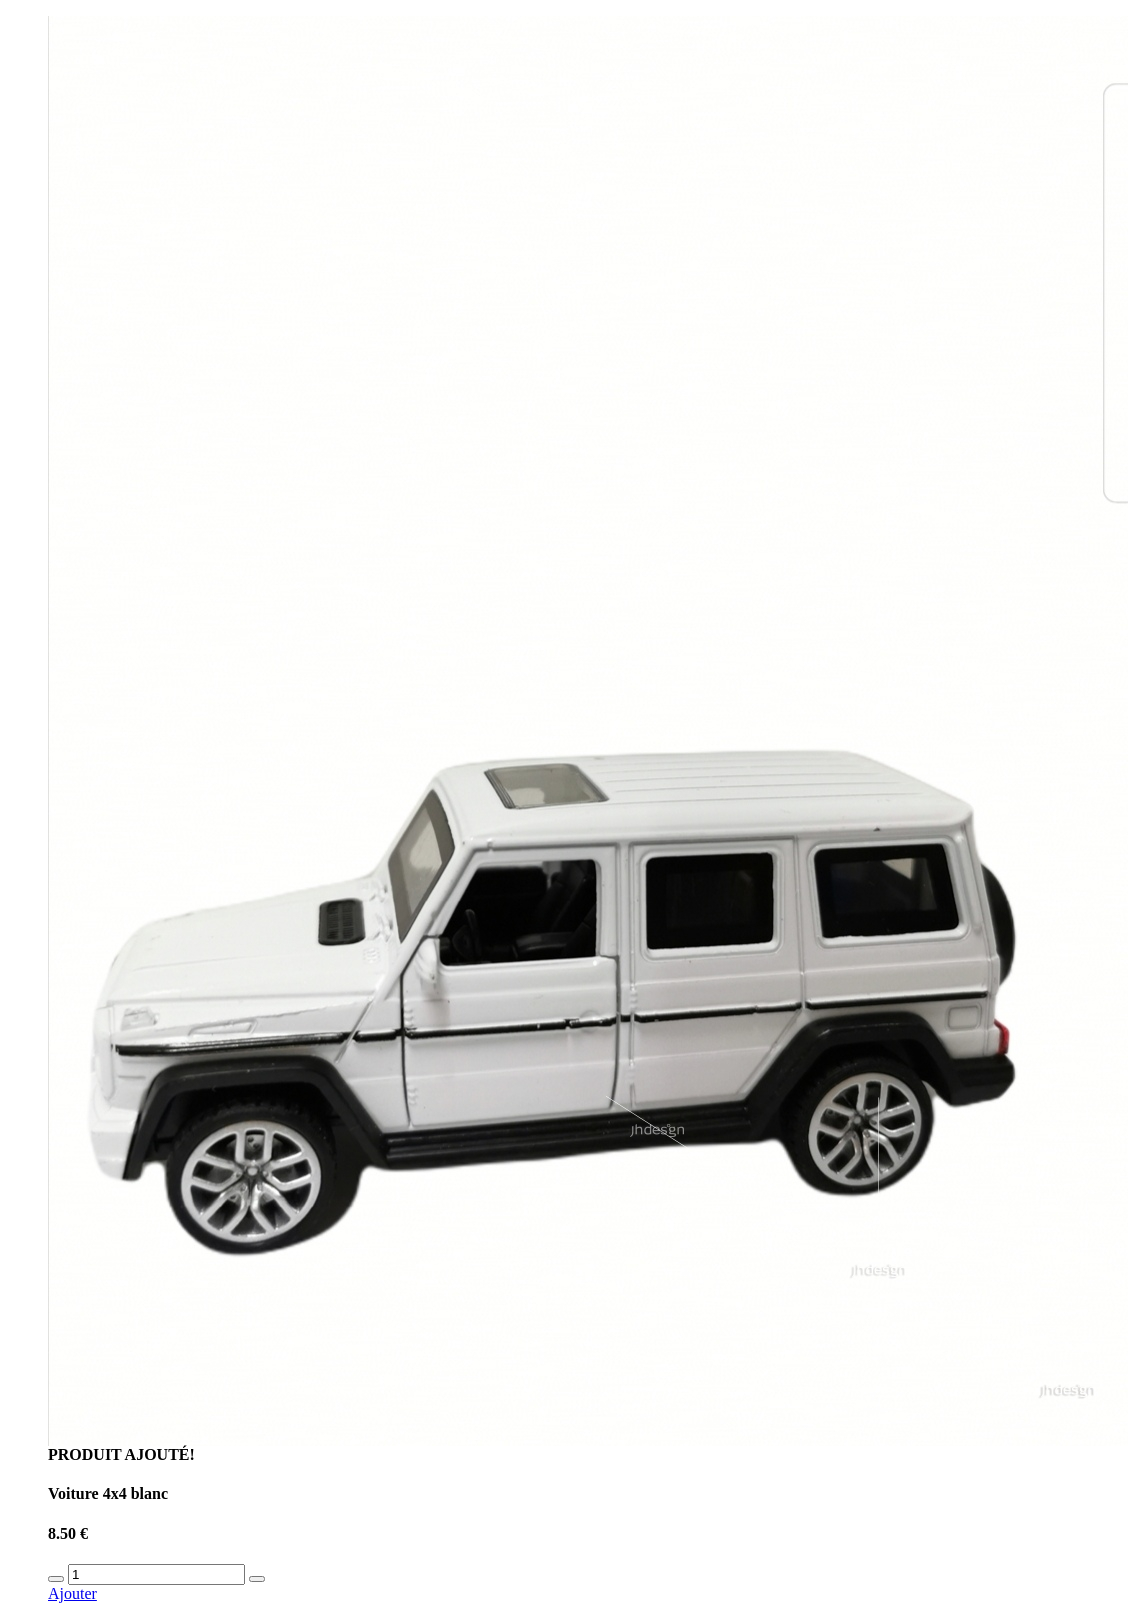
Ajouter (72, 1593)
